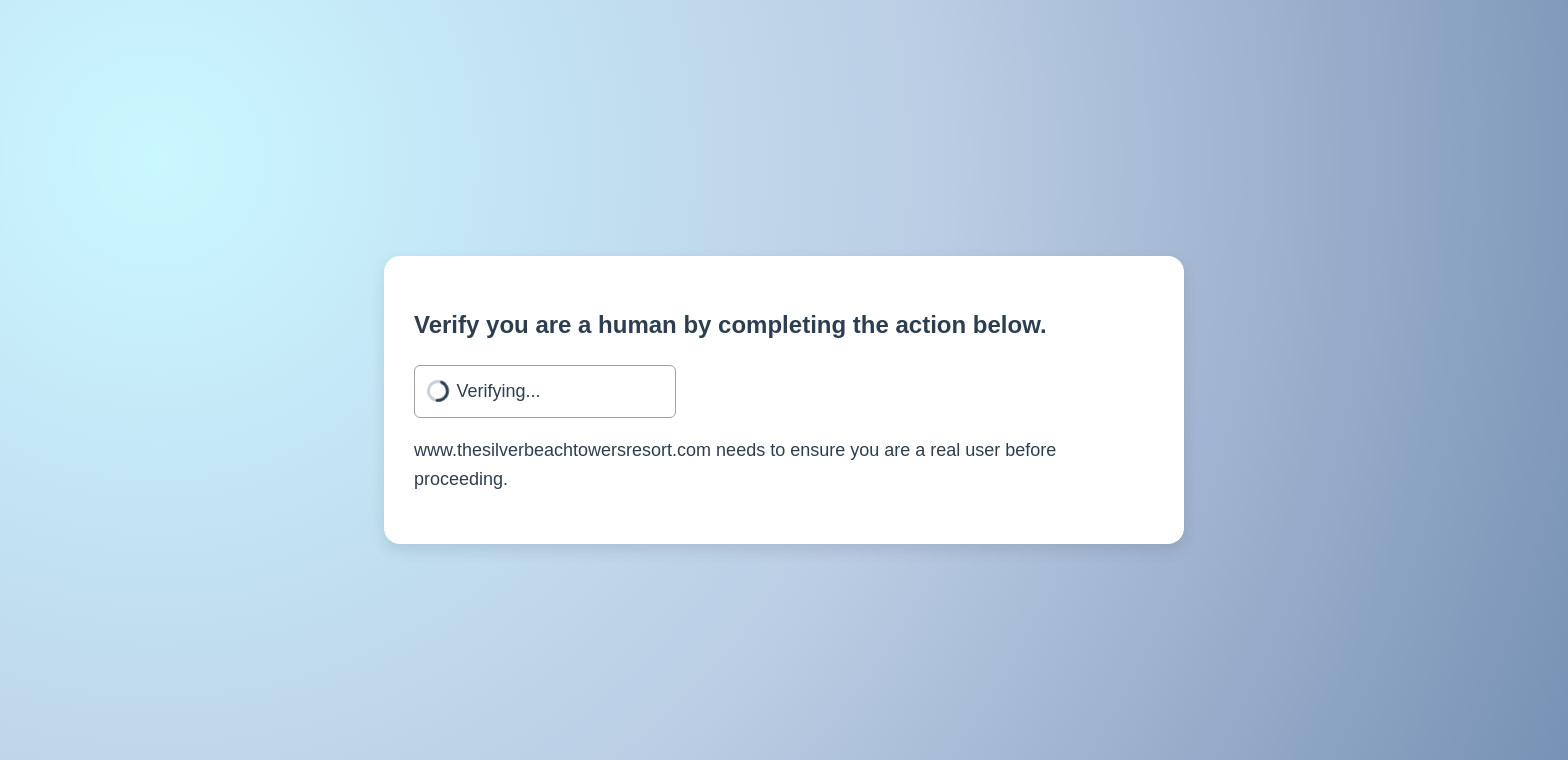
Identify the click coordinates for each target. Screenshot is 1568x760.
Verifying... (499, 391)
